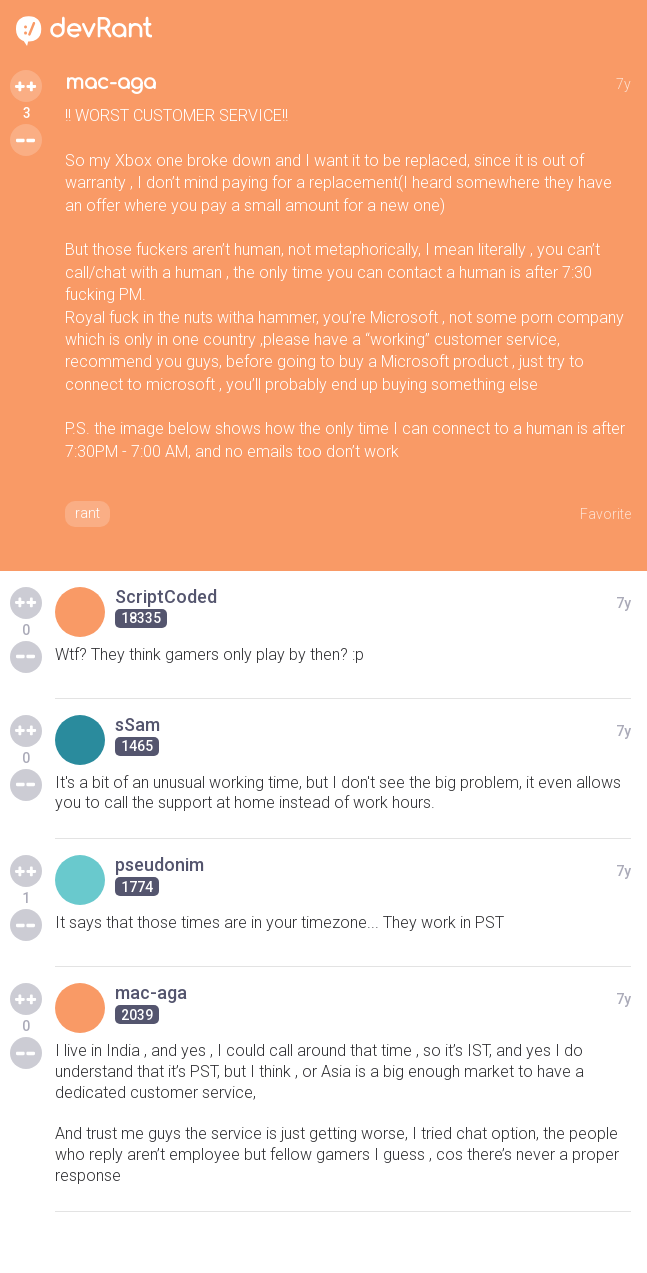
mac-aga (110, 82)
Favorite (605, 514)
